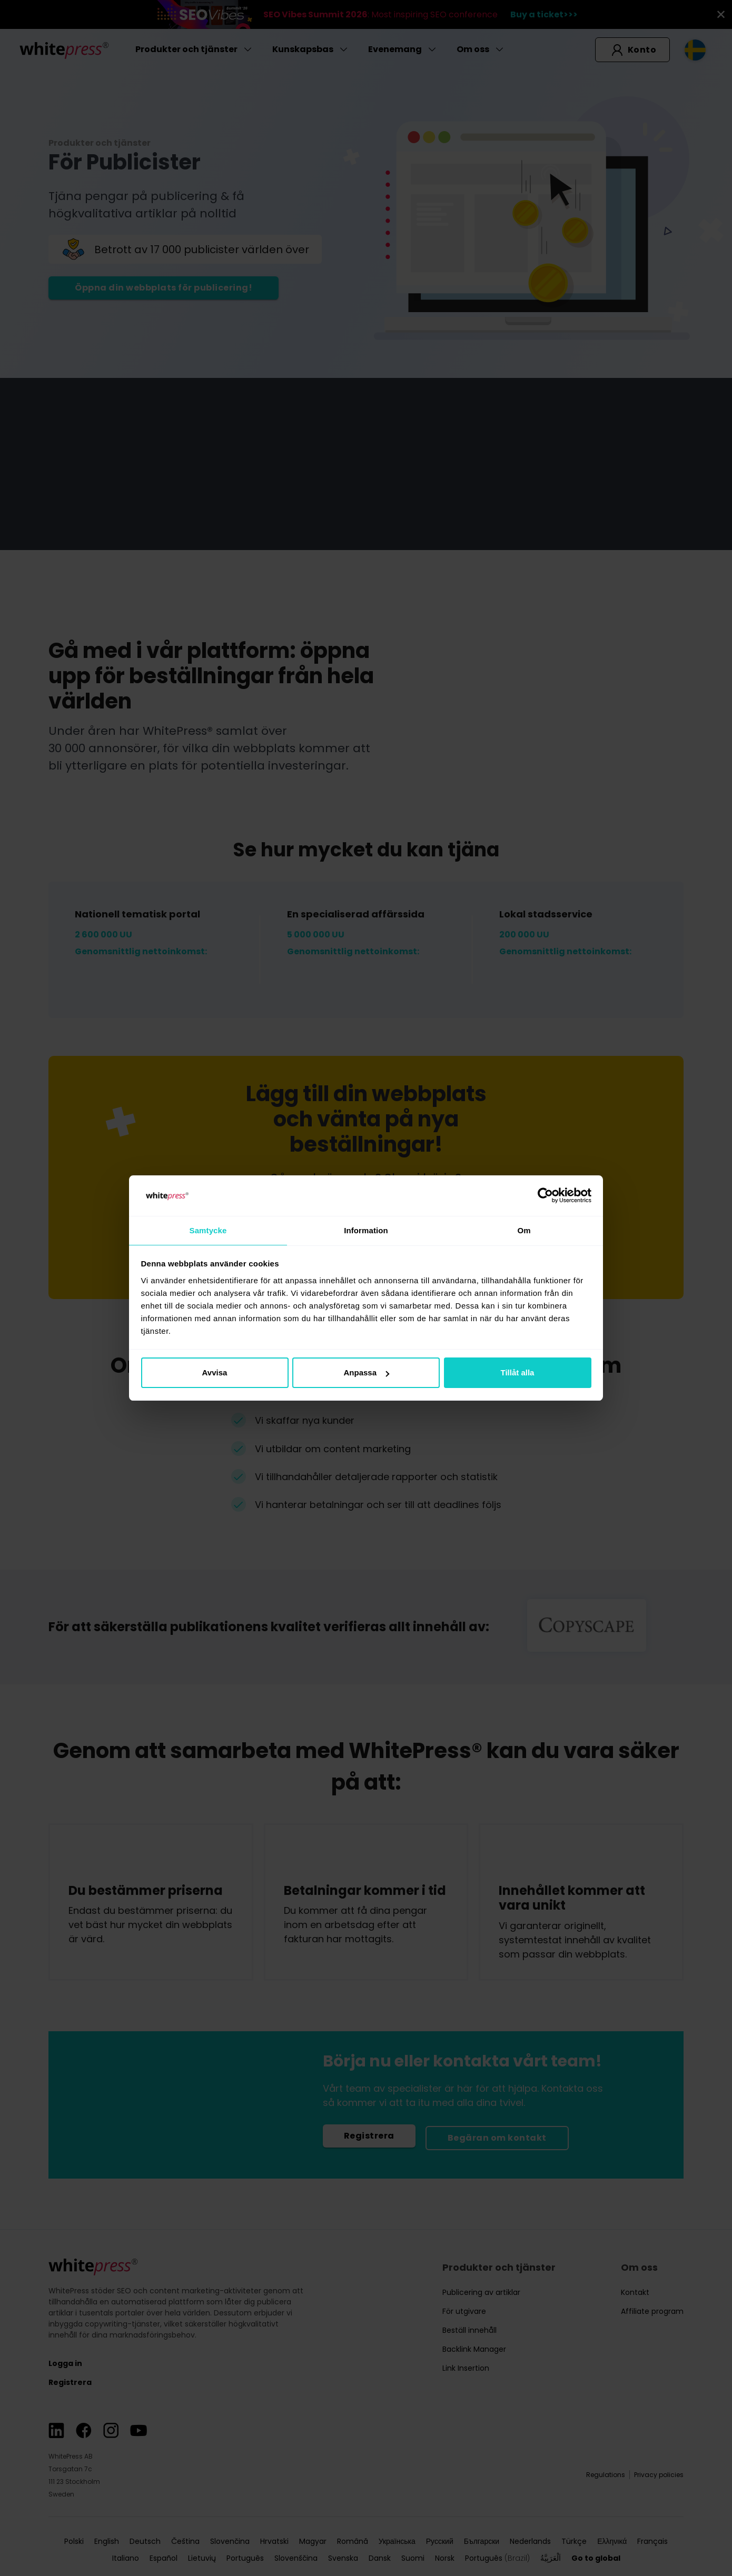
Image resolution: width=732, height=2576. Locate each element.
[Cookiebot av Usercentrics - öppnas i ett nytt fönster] (545, 1195)
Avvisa (214, 1373)
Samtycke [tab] (208, 1229)
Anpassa (366, 1373)
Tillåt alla (518, 1373)
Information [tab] (366, 1229)
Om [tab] (523, 1229)
